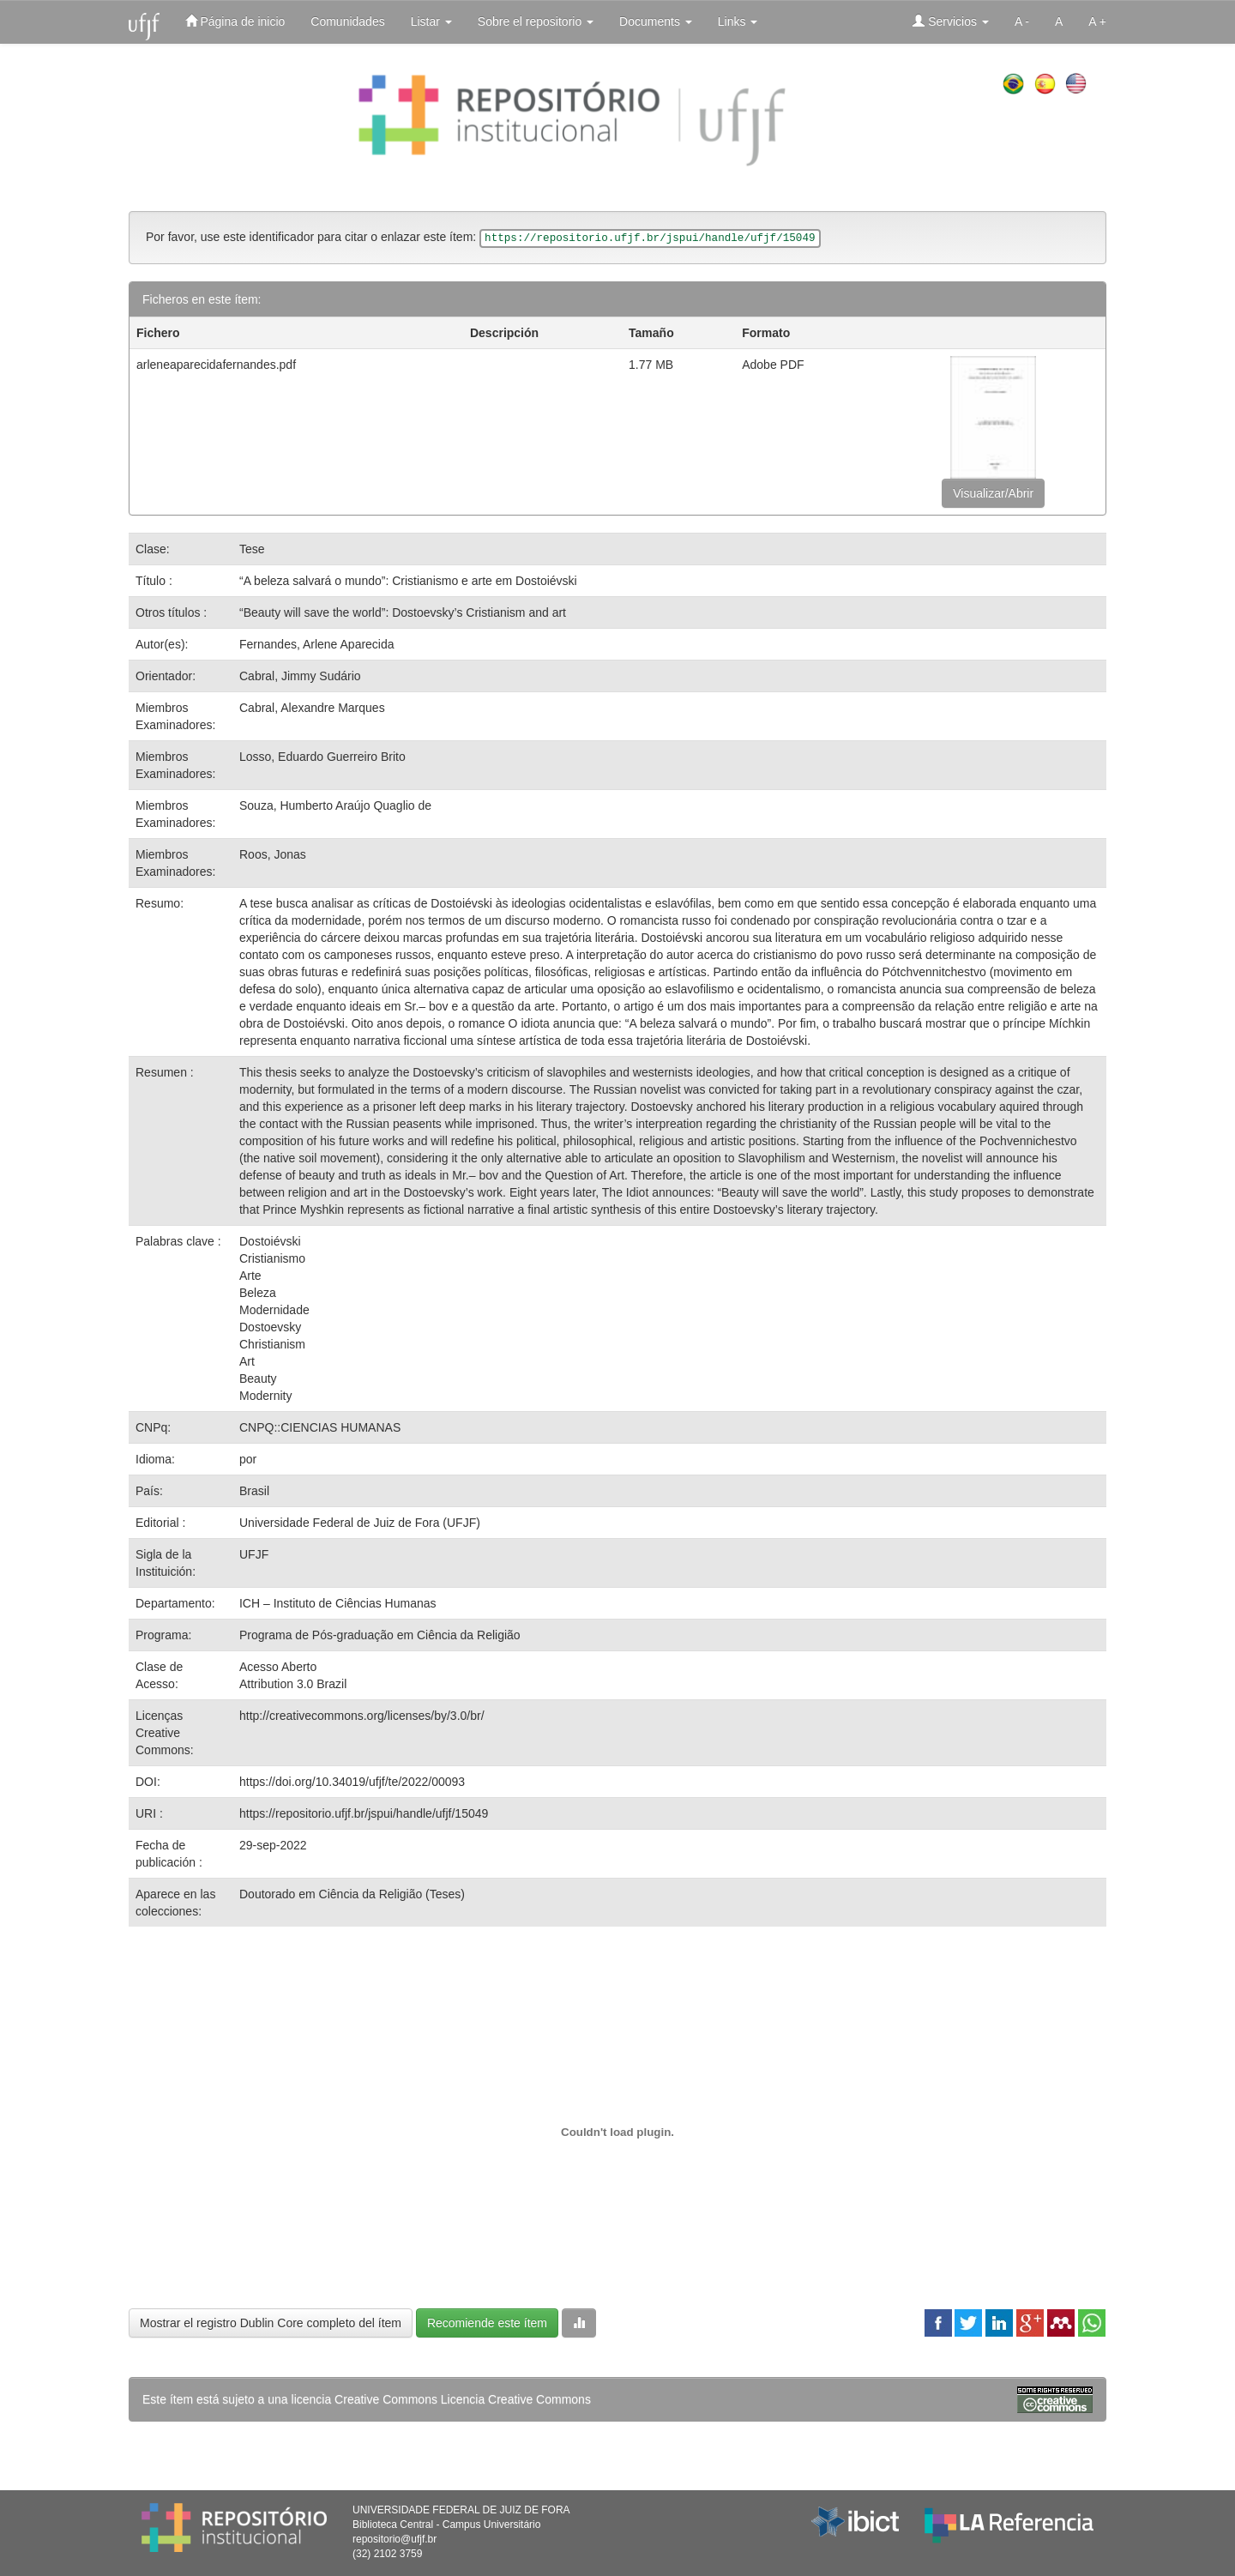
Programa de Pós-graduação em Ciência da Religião (380, 1635)
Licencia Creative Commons (516, 2399)
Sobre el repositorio (535, 21)
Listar (431, 21)
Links (738, 21)
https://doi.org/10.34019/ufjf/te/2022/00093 (352, 1782)
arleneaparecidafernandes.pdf (216, 364)
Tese (252, 549)
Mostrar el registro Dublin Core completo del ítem (270, 2323)
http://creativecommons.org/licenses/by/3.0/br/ (362, 1715)
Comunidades (347, 21)
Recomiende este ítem (487, 2323)
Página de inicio (235, 21)
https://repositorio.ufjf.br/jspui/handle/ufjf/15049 (363, 1813)
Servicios (951, 21)
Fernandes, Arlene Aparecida (317, 644)
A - (1022, 21)
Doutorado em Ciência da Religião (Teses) (352, 1894)
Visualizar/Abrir (993, 493)
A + (1097, 21)
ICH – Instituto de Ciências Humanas (338, 1603)
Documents (655, 21)
